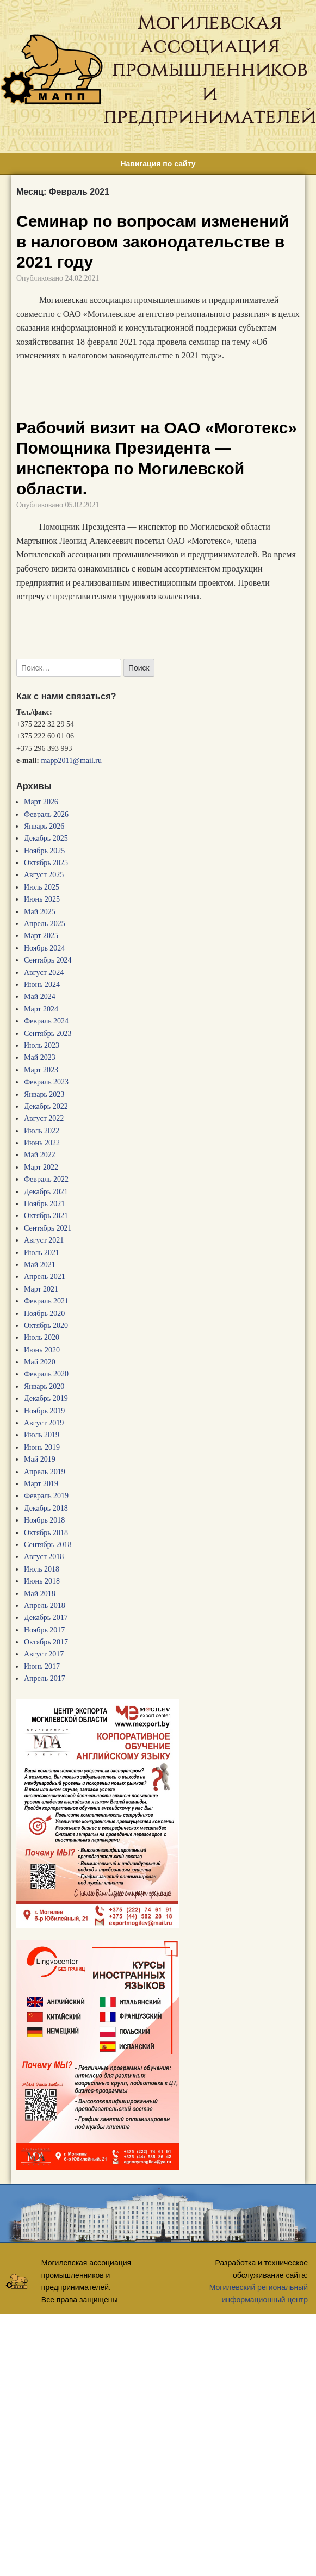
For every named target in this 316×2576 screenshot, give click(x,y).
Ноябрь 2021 (44, 1204)
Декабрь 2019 (46, 1398)
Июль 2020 (41, 1337)
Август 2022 (44, 1118)
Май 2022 (39, 1155)
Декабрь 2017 (46, 1617)
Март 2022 (41, 1167)
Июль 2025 (41, 887)
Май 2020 (39, 1362)
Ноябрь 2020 (44, 1313)
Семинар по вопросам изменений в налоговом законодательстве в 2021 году (152, 241)
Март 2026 (41, 802)
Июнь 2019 (42, 1447)
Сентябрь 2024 (48, 960)
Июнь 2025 (42, 899)
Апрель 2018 (44, 1606)
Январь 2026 (44, 826)
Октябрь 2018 (46, 1533)
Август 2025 (44, 875)
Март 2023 (41, 1070)
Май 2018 (39, 1594)
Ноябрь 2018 (44, 1520)
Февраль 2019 (46, 1496)
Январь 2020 (44, 1386)
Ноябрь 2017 (44, 1630)
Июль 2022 (41, 1131)
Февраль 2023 (46, 1082)
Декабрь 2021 (46, 1192)
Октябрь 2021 (46, 1216)
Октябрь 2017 (46, 1642)
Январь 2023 (44, 1094)
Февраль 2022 (46, 1179)
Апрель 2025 (44, 924)
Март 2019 (41, 1484)
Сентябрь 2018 (48, 1545)
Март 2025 (41, 936)
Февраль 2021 (46, 1301)
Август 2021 (44, 1240)
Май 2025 (39, 912)
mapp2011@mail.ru (71, 760)
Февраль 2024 (46, 1021)
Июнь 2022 (42, 1143)
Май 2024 (39, 996)
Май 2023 (39, 1057)
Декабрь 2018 (46, 1508)
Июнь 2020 (42, 1350)
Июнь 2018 (42, 1581)
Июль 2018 (41, 1569)
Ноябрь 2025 (44, 851)
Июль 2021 (41, 1253)
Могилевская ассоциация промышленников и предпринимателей (209, 69)
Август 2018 (44, 1557)
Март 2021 (41, 1289)
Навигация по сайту (157, 163)
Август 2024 (44, 973)
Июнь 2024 (42, 984)
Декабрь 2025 (46, 838)
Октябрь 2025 (46, 863)
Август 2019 (44, 1423)
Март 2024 (41, 1009)
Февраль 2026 (46, 814)
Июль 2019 (41, 1435)
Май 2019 (39, 1459)
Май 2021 (39, 1265)
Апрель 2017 (44, 1678)
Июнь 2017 (42, 1666)
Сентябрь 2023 (48, 1033)
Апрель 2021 (44, 1277)
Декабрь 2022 (46, 1106)
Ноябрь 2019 (44, 1411)
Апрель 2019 (44, 1472)
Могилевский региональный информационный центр (258, 2293)
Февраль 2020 (46, 1374)
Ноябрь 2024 (44, 948)
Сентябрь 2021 (48, 1228)
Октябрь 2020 (46, 1325)
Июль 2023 (41, 1045)
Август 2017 (44, 1654)
